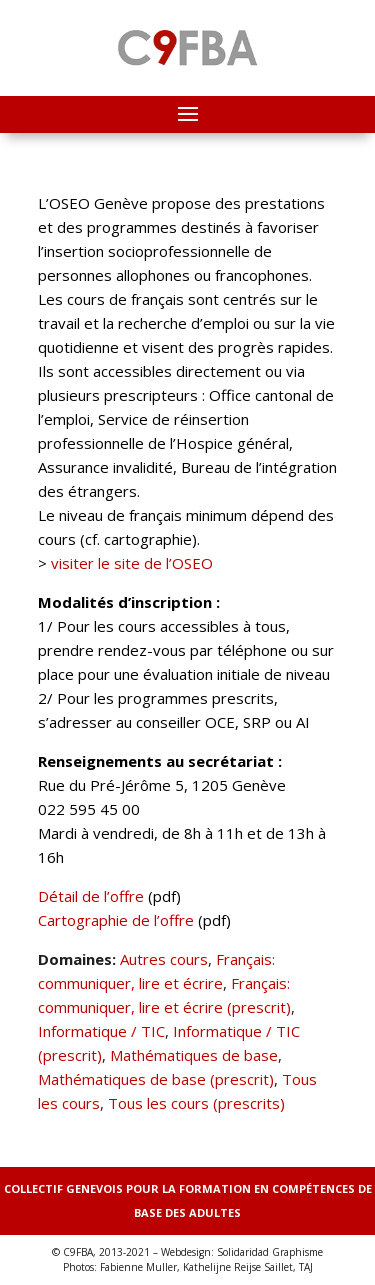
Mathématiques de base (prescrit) (156, 1079)
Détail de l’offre (91, 896)
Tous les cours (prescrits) (196, 1103)
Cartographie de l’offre (116, 920)
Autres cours (164, 959)
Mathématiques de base (194, 1055)
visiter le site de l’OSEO (132, 563)
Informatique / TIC (101, 1031)
